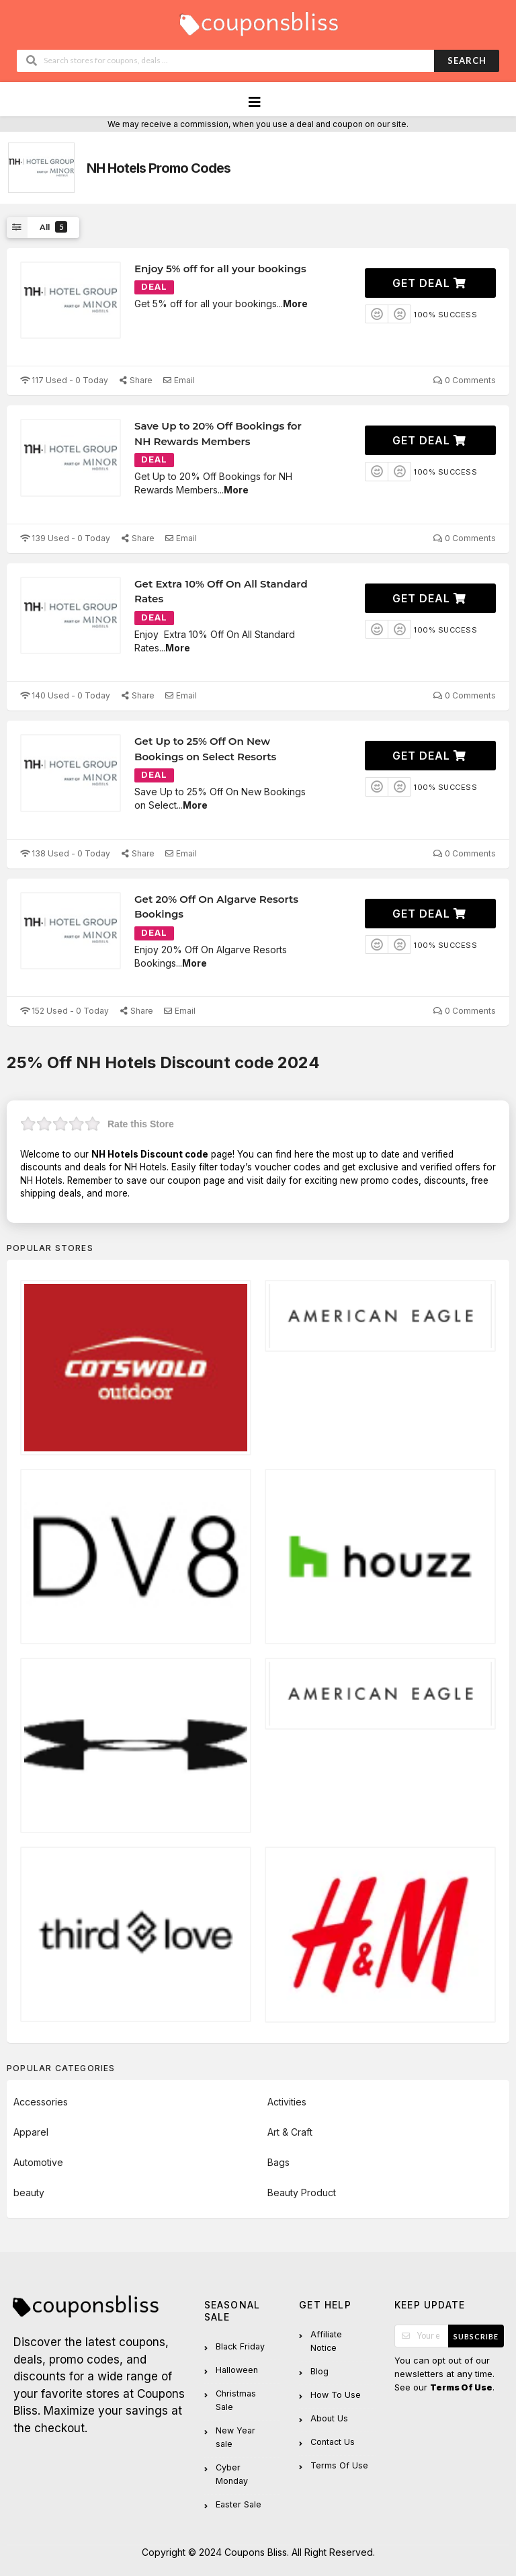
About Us (329, 2418)
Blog (319, 2371)
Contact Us (332, 2442)
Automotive (38, 2162)
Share (135, 380)
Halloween (237, 2370)
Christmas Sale (236, 2400)
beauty (28, 2192)
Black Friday (240, 2346)
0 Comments (464, 380)
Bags (278, 2162)
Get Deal (429, 283)
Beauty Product (301, 2192)
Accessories (40, 2101)
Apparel (30, 2132)
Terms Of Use (339, 2465)
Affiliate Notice (326, 2341)
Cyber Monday (232, 2474)
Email (179, 380)
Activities (286, 2101)
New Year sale (235, 2437)
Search (466, 60)
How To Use (335, 2395)
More (295, 303)
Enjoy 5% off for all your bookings (220, 268)
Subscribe (476, 2336)
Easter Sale (238, 2504)
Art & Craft (289, 2132)
